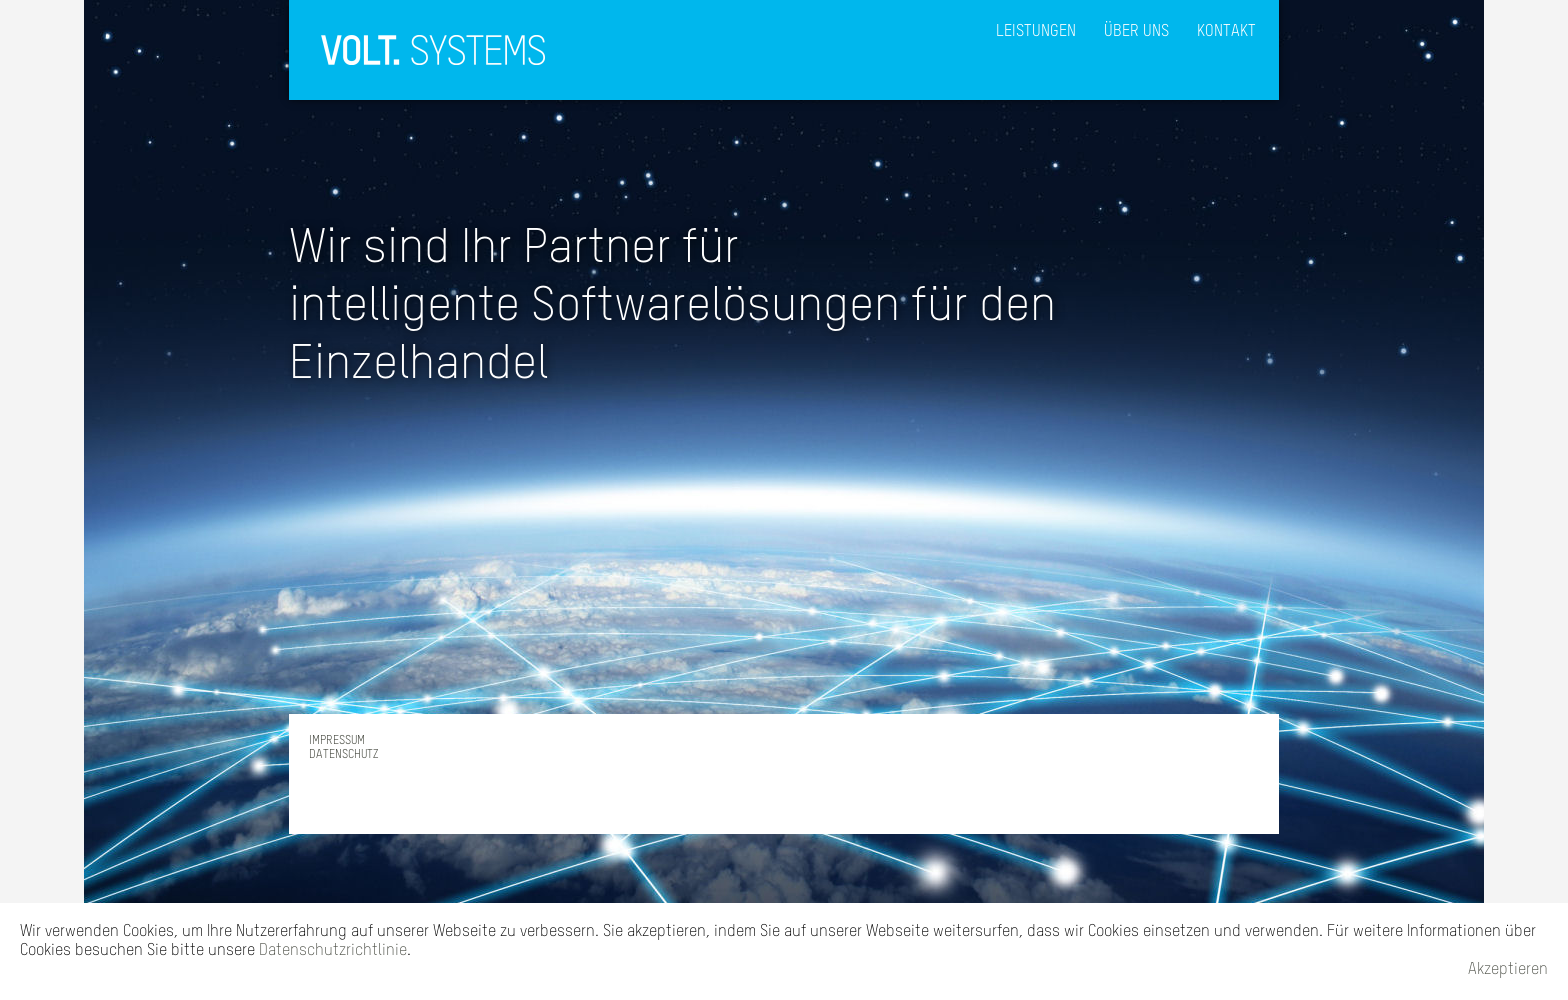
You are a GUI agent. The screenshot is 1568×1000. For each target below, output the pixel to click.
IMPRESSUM (337, 741)
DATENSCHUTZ (343, 755)
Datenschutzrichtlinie (333, 951)
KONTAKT (1226, 32)
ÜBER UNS (1136, 32)
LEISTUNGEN (1036, 32)
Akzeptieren (1508, 970)
